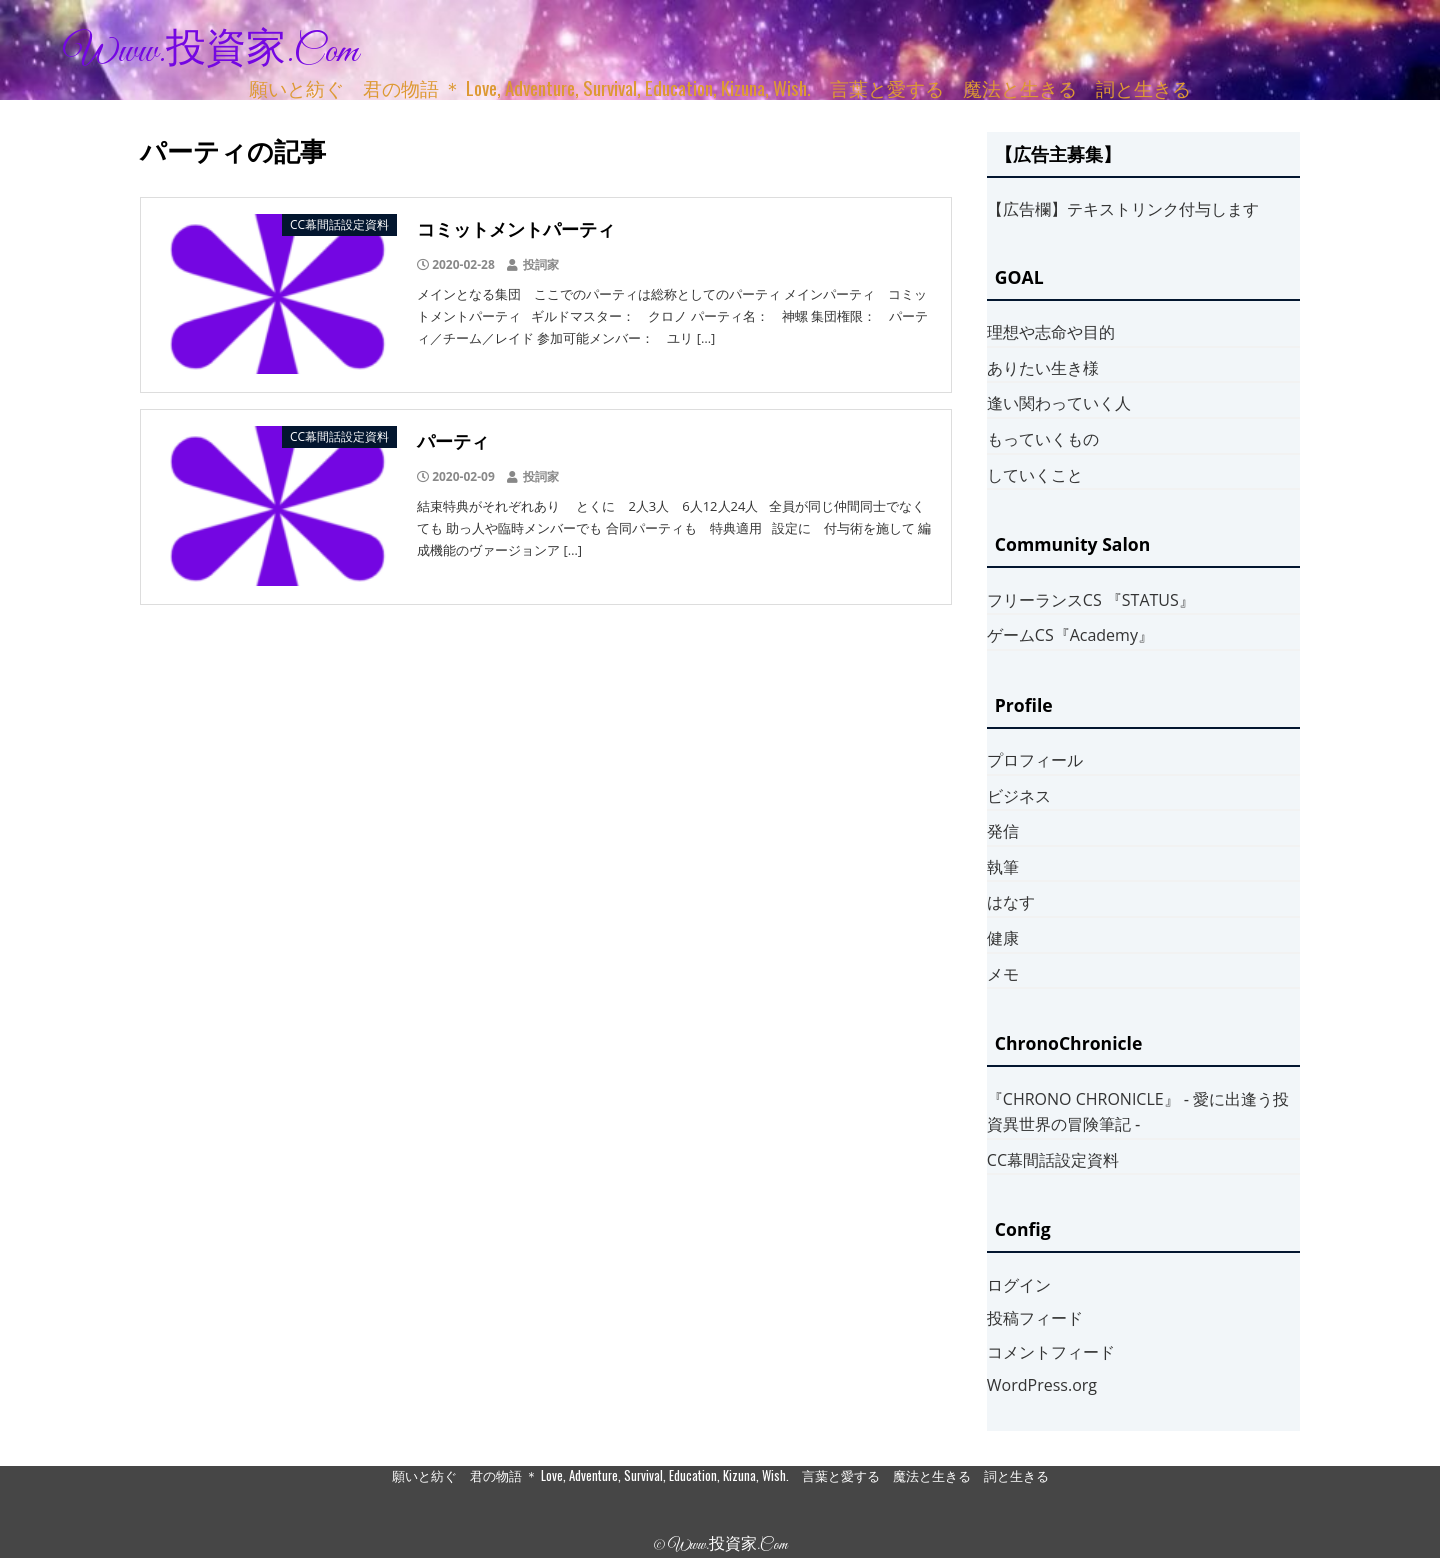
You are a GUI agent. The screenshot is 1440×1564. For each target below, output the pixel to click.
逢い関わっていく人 (1059, 403)
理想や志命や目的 (1051, 332)
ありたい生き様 (1043, 368)
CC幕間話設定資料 (1053, 1160)
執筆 (1003, 867)
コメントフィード (1051, 1352)
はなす (1011, 902)
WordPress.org (1042, 1385)
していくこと (1035, 475)
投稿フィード (1035, 1318)
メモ (1003, 974)
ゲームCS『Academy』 (1070, 635)
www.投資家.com (211, 52)
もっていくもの (1043, 439)
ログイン (1019, 1285)
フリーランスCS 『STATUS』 (1091, 600)
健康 (1003, 938)
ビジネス (1019, 796)
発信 (1003, 831)
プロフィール (1035, 760)
